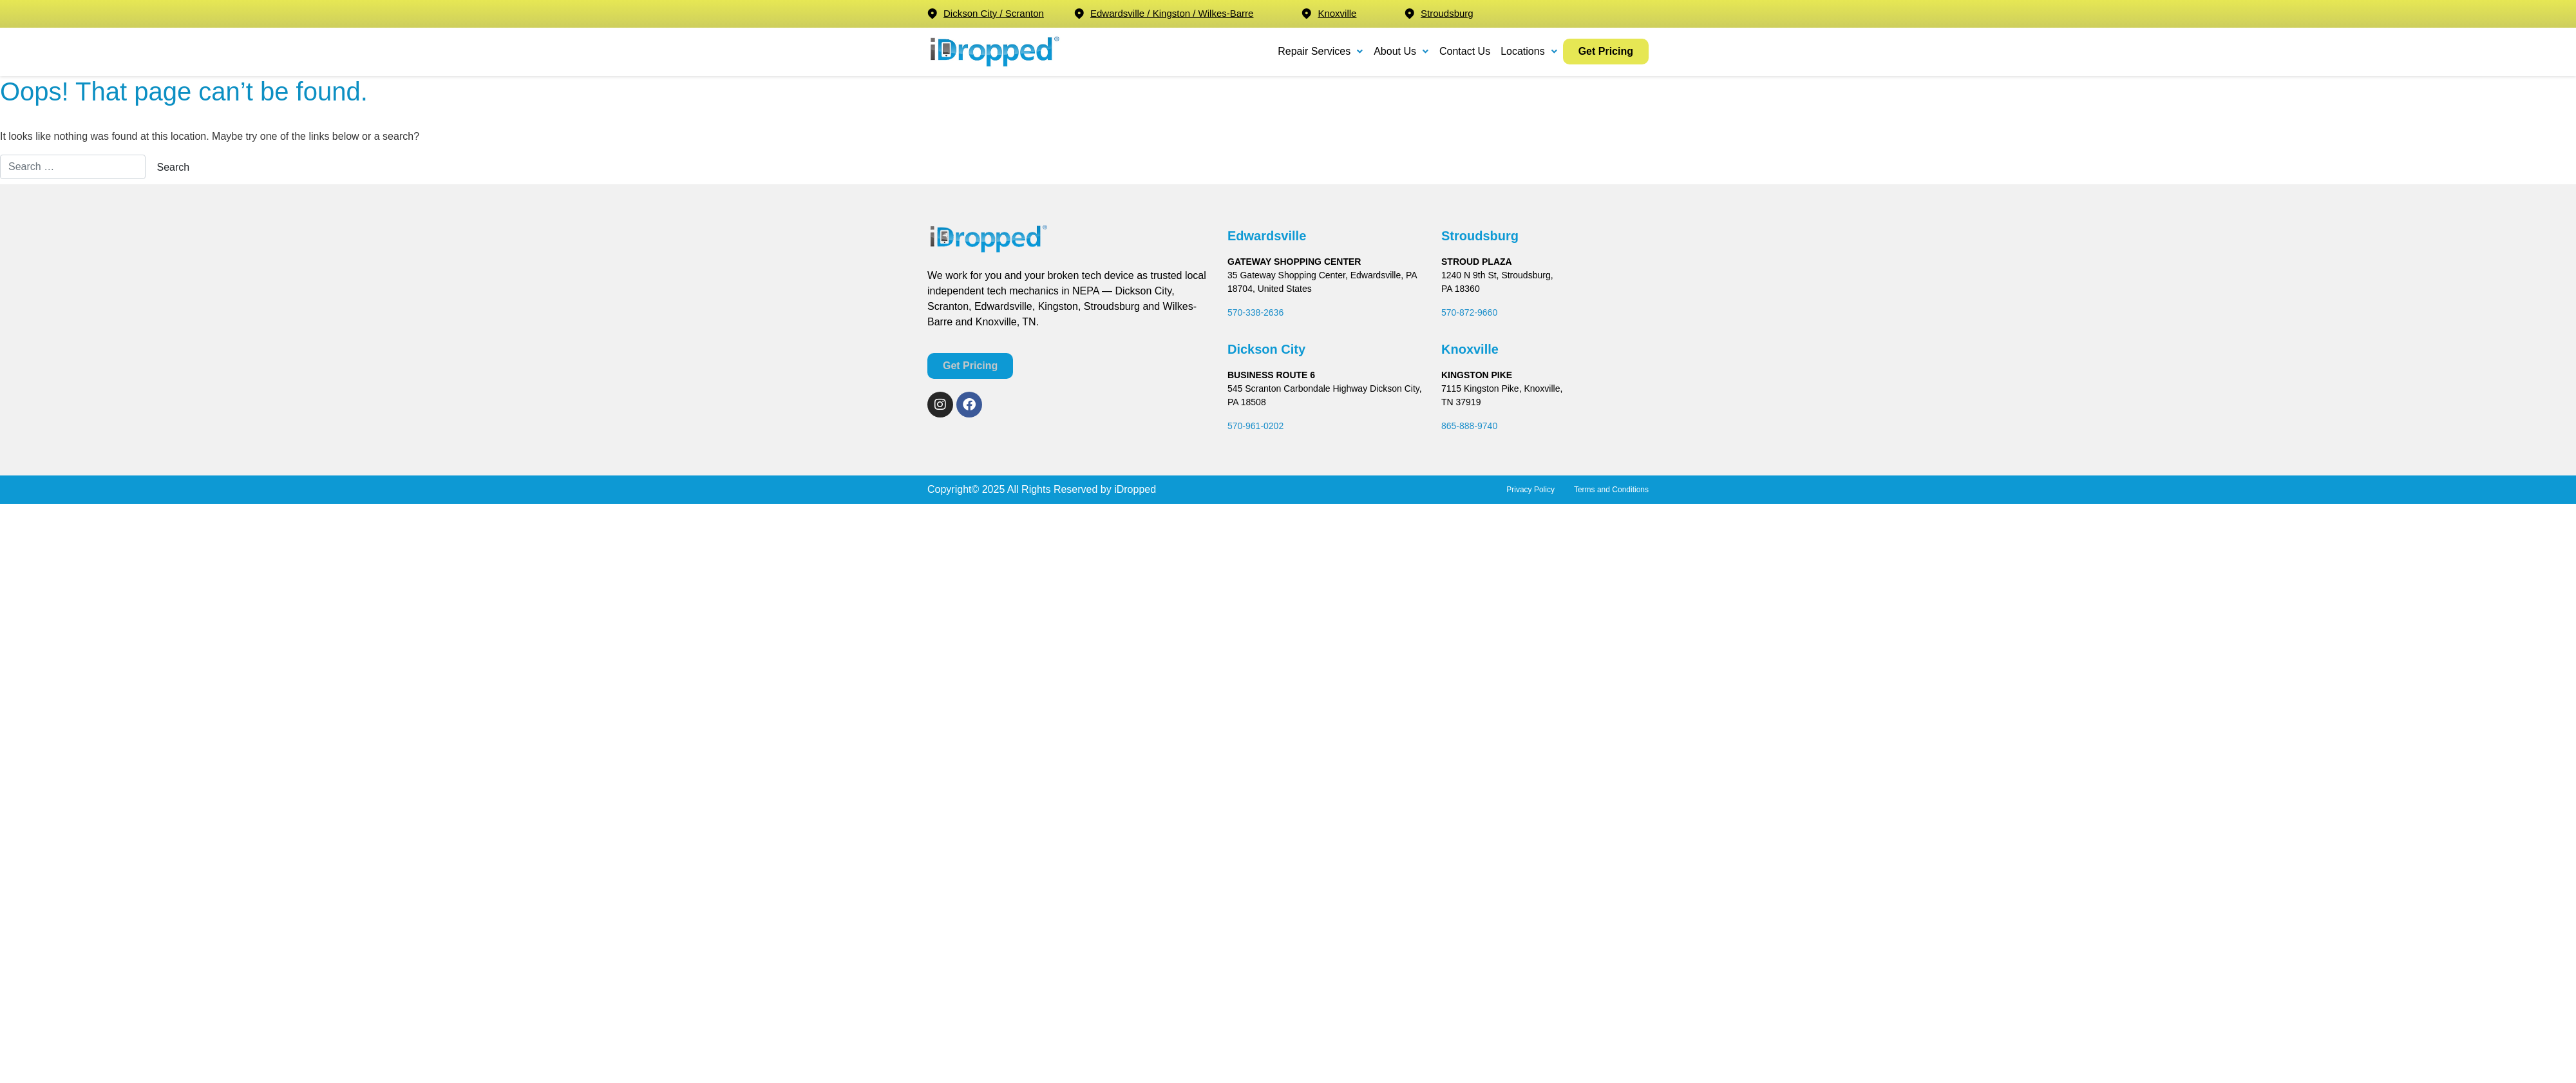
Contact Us (1464, 51)
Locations (1529, 51)
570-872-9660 (1469, 312)
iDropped (1134, 489)
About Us (1401, 51)
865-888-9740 (1469, 426)
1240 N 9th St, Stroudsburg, (1497, 275)
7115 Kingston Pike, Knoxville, (1501, 388)
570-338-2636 (1255, 312)
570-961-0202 (1255, 426)
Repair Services (1320, 51)
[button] (1320, 51)
